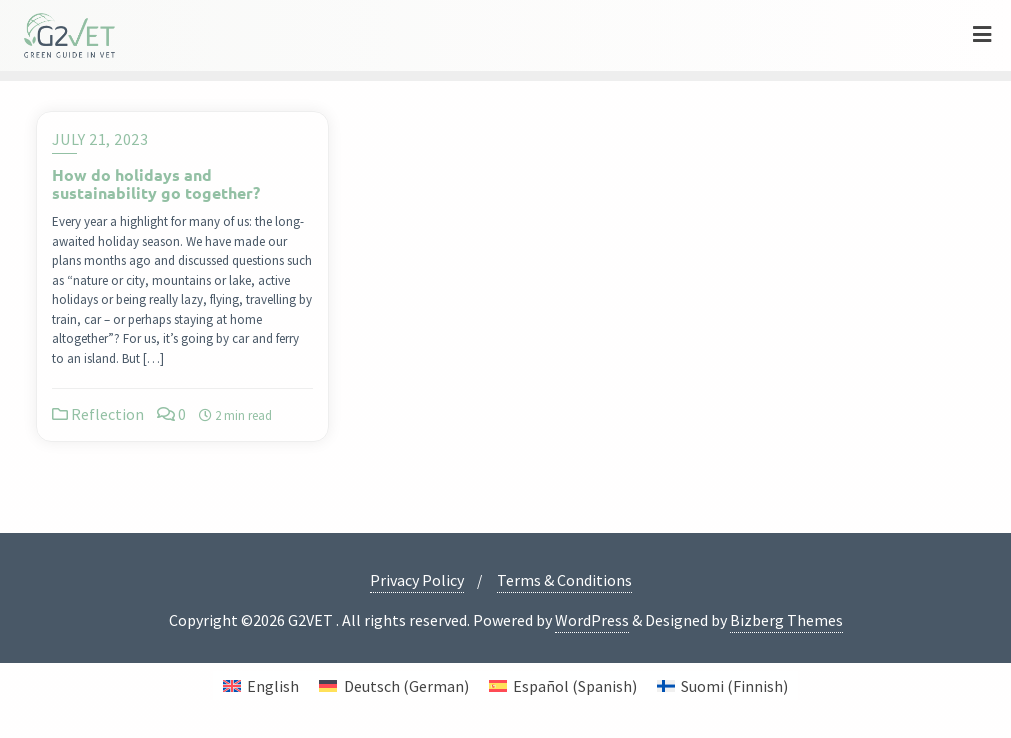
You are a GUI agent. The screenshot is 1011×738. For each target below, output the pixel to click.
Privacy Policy (417, 580)
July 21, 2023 (100, 139)
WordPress (592, 620)
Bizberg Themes (786, 620)
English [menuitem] (273, 686)
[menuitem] (261, 685)
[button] (44, 694)
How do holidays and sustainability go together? (156, 183)
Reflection (98, 414)
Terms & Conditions (564, 580)
